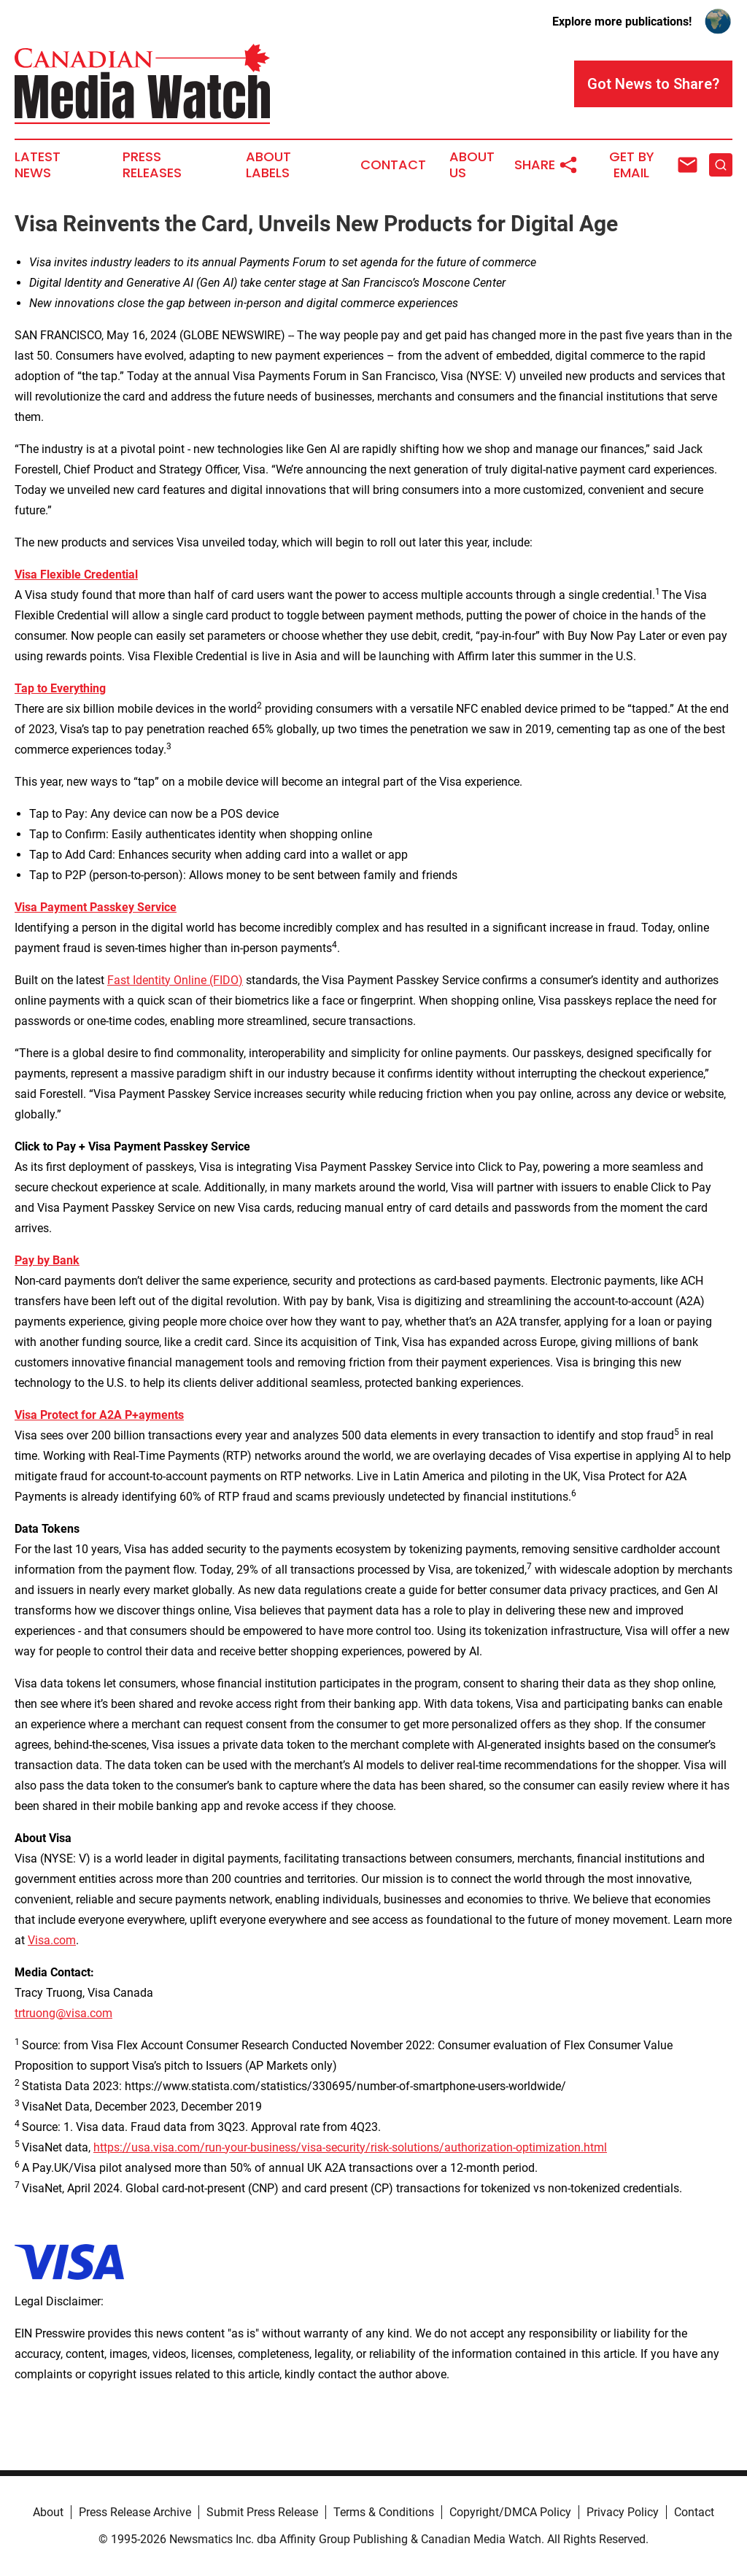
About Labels (268, 165)
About (48, 2512)
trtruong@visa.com (63, 2013)
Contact (393, 165)
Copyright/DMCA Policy (510, 2512)
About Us (472, 165)
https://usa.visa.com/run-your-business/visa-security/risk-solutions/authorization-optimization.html (350, 2147)
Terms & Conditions (383, 2512)
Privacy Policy (623, 2512)
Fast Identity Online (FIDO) (175, 980)
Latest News (38, 165)
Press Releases (152, 165)
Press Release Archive (135, 2512)
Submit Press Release (262, 2512)
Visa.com (52, 1940)
